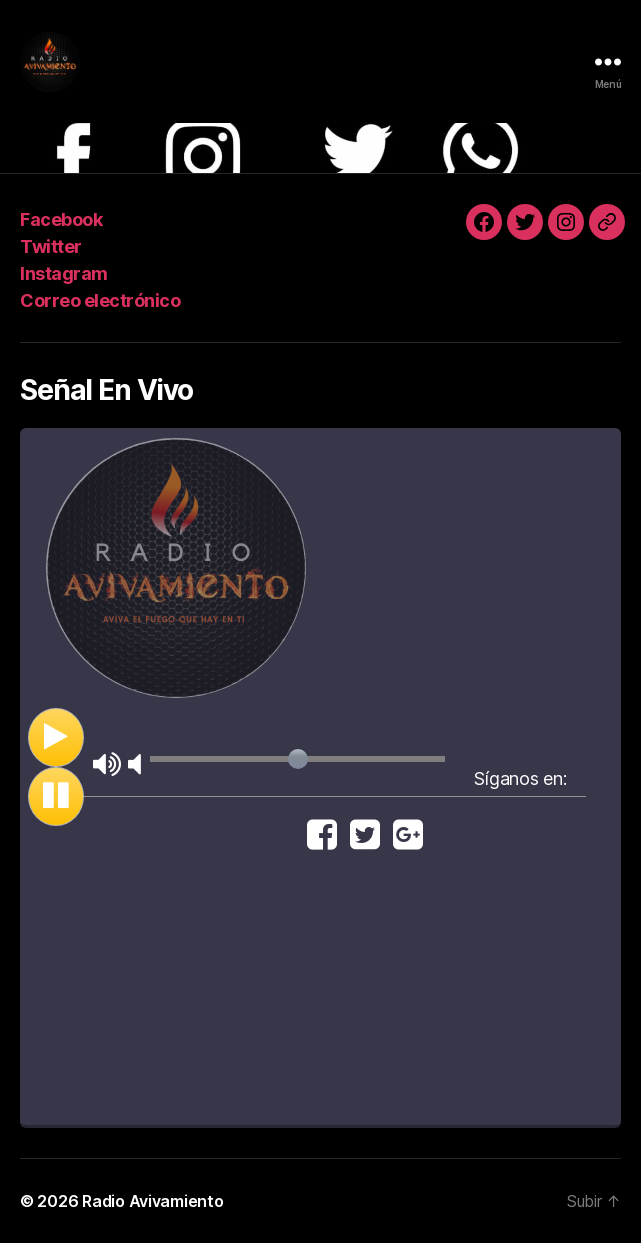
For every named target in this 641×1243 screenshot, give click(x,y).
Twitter (51, 246)
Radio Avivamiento (152, 1201)
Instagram (64, 273)
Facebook (61, 219)
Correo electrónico (100, 300)
